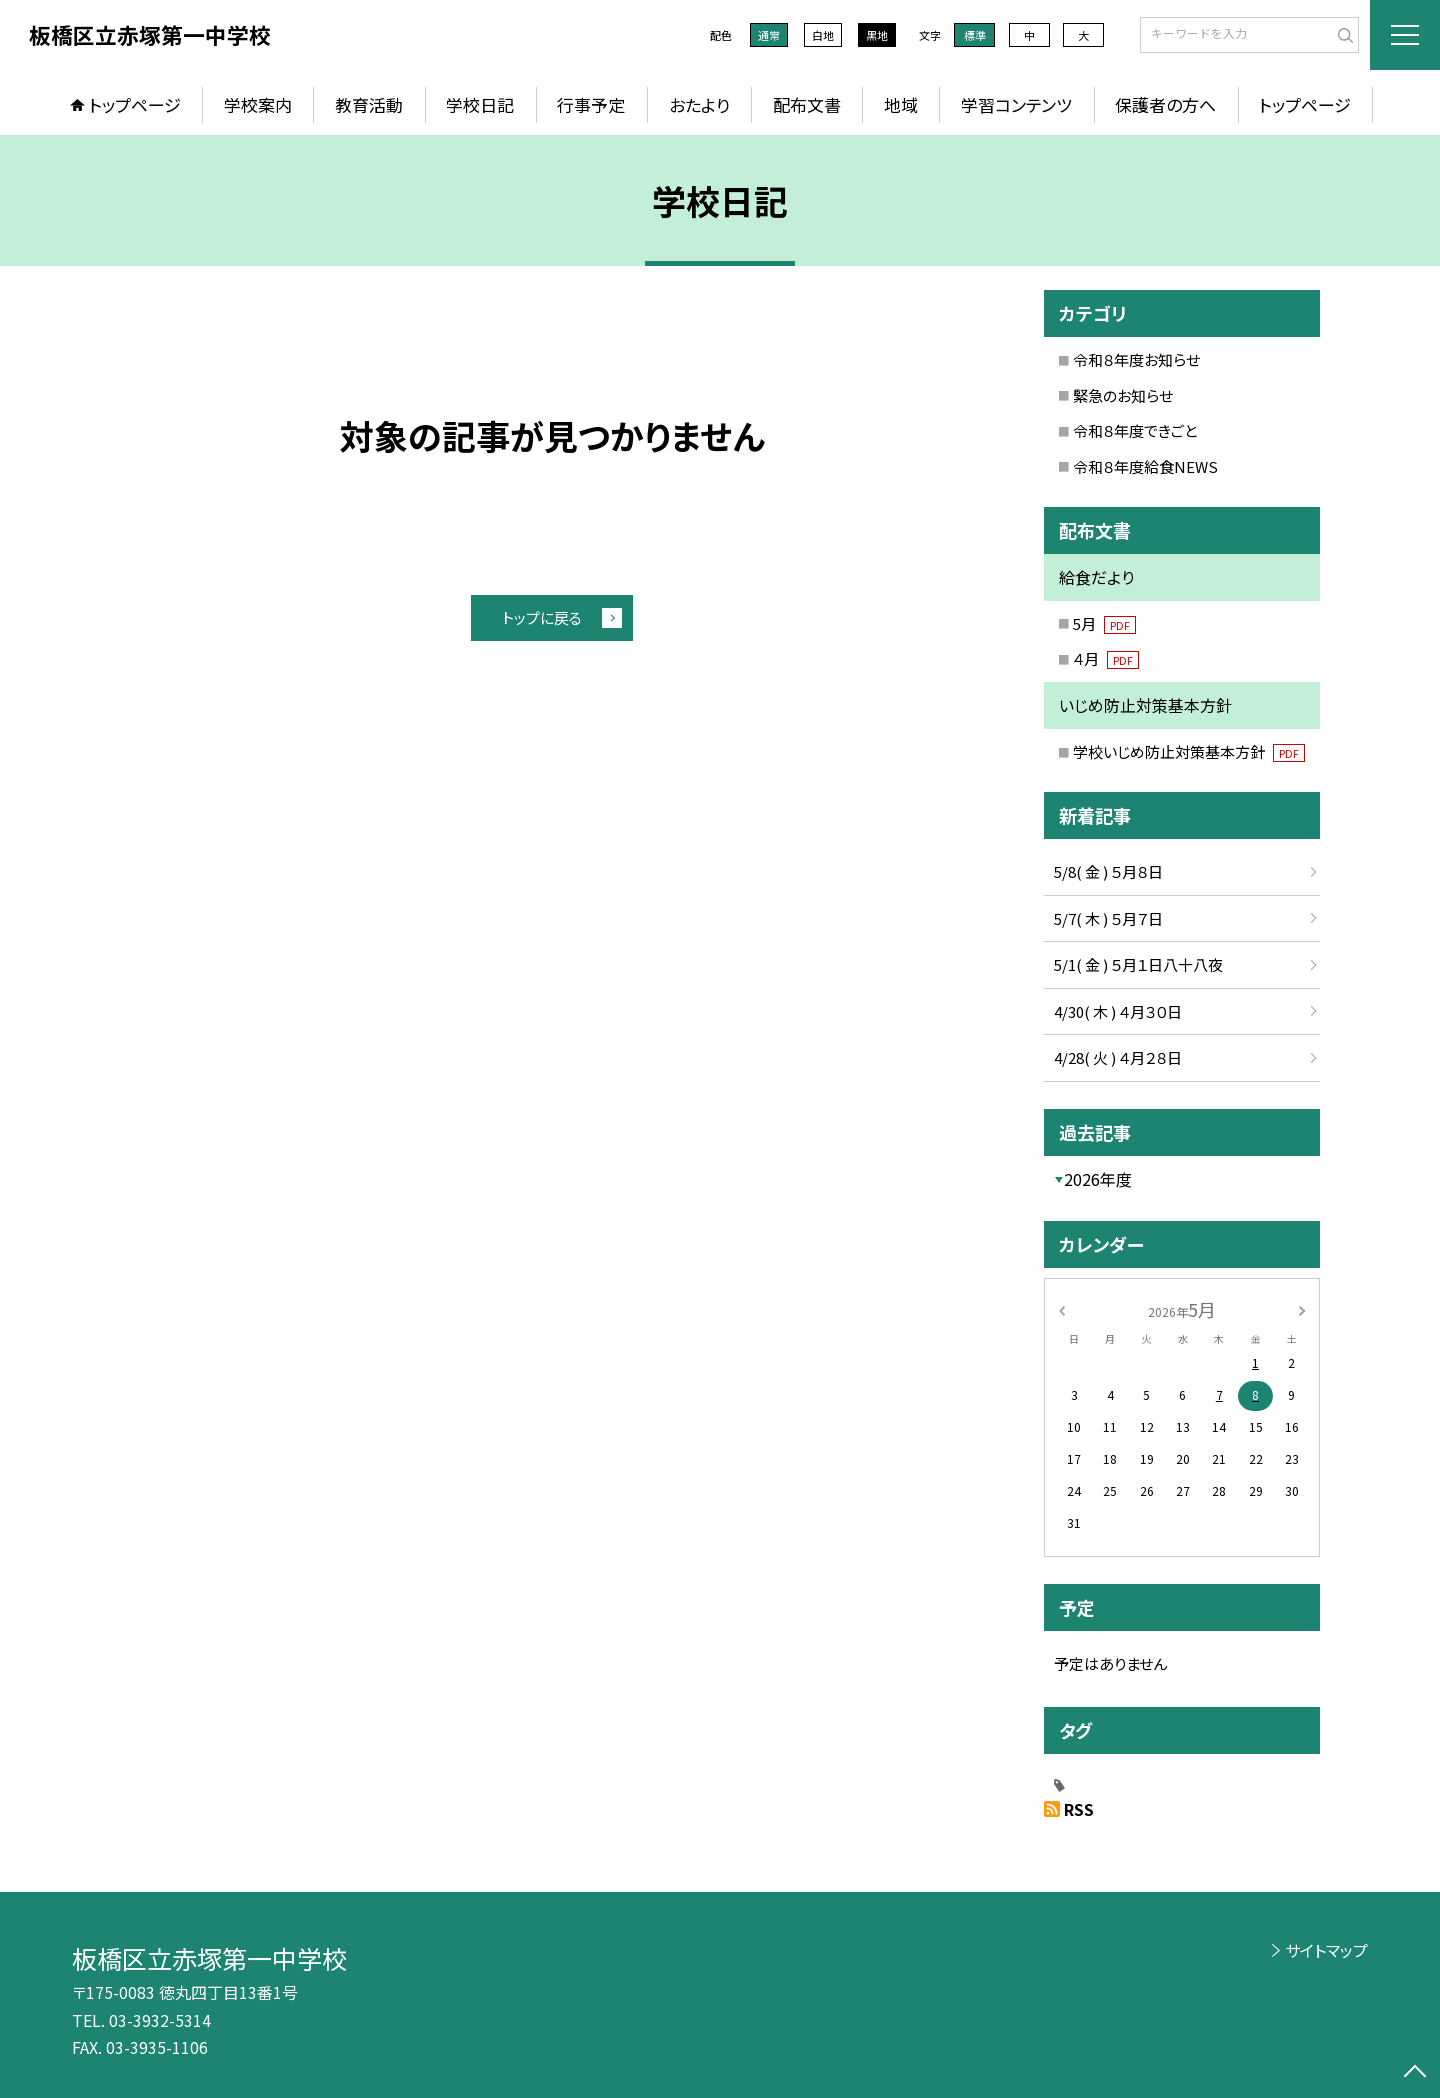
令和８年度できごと (1135, 430)
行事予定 (591, 104)
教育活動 (369, 104)
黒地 (877, 35)
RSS (1079, 1809)
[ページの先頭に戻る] (1415, 2073)
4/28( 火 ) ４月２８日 (1118, 1057)
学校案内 (258, 104)
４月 (1106, 658)
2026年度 (1098, 1179)
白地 (823, 35)
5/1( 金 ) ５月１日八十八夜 (1138, 964)
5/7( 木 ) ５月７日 (1108, 918)
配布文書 (807, 104)
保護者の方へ (1165, 104)
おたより (699, 104)
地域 (901, 104)
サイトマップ (1326, 1950)
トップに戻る (542, 617)
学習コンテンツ (1016, 104)
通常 (769, 35)
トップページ (135, 104)
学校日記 (480, 104)
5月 (1104, 623)
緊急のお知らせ (1123, 395)
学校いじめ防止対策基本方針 (1189, 751)
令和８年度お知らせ (1136, 359)
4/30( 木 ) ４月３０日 (1118, 1011)
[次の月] (1302, 1308)
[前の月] (1062, 1308)
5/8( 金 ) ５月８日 (1108, 871)
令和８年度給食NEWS (1145, 466)
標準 (975, 35)
